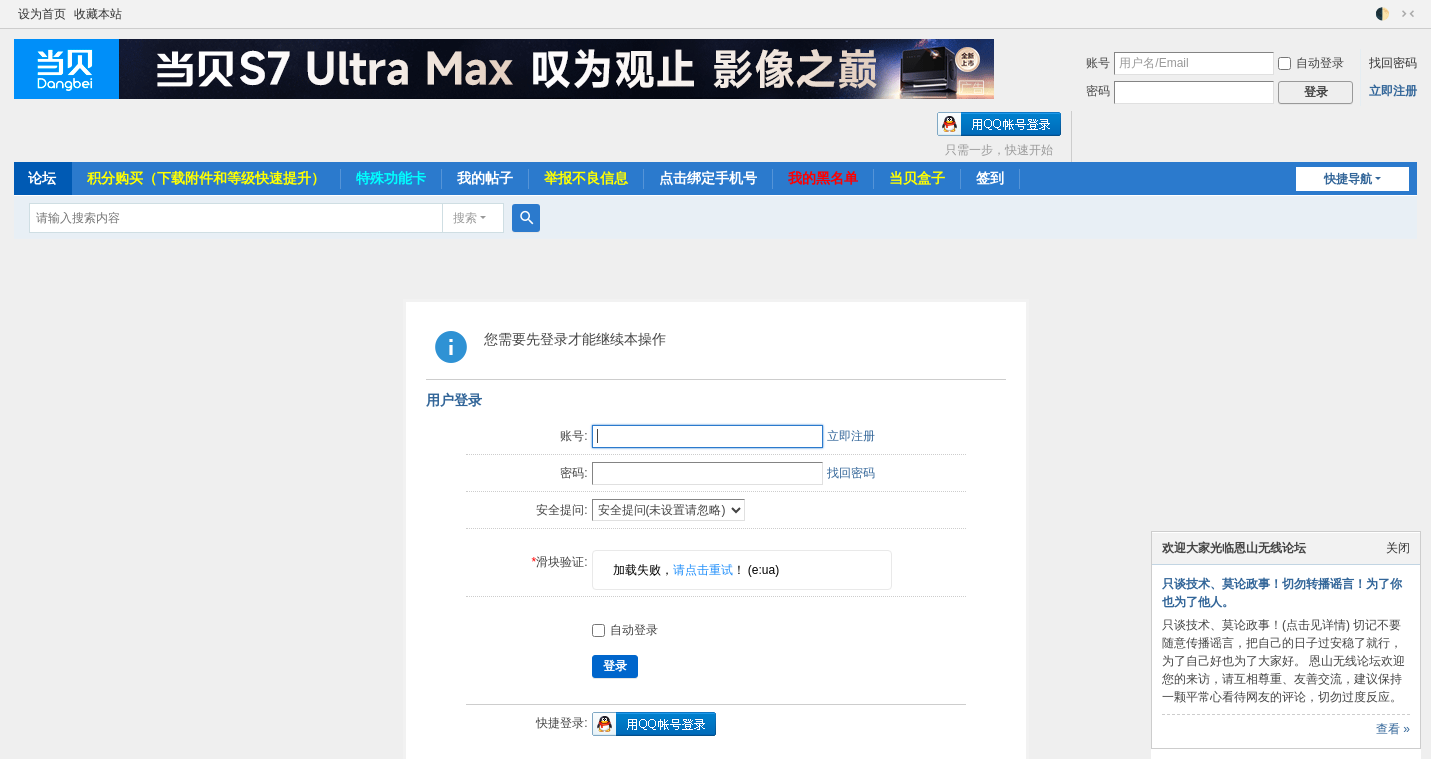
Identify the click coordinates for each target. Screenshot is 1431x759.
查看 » (1393, 729)
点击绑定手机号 (708, 178)
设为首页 (42, 14)
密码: (573, 473)
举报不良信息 (586, 178)
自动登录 (1311, 63)
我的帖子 (485, 178)
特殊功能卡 (391, 178)
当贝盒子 (917, 178)
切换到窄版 (1408, 14)
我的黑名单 (823, 178)
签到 (990, 178)
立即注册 (1393, 91)
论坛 (42, 178)
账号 (1098, 63)
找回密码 (1393, 63)
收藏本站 (98, 14)
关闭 (1398, 548)
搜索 (465, 218)
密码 (1098, 91)
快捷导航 (1348, 179)
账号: (573, 436)
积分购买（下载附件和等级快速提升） (206, 178)
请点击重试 (703, 570)
